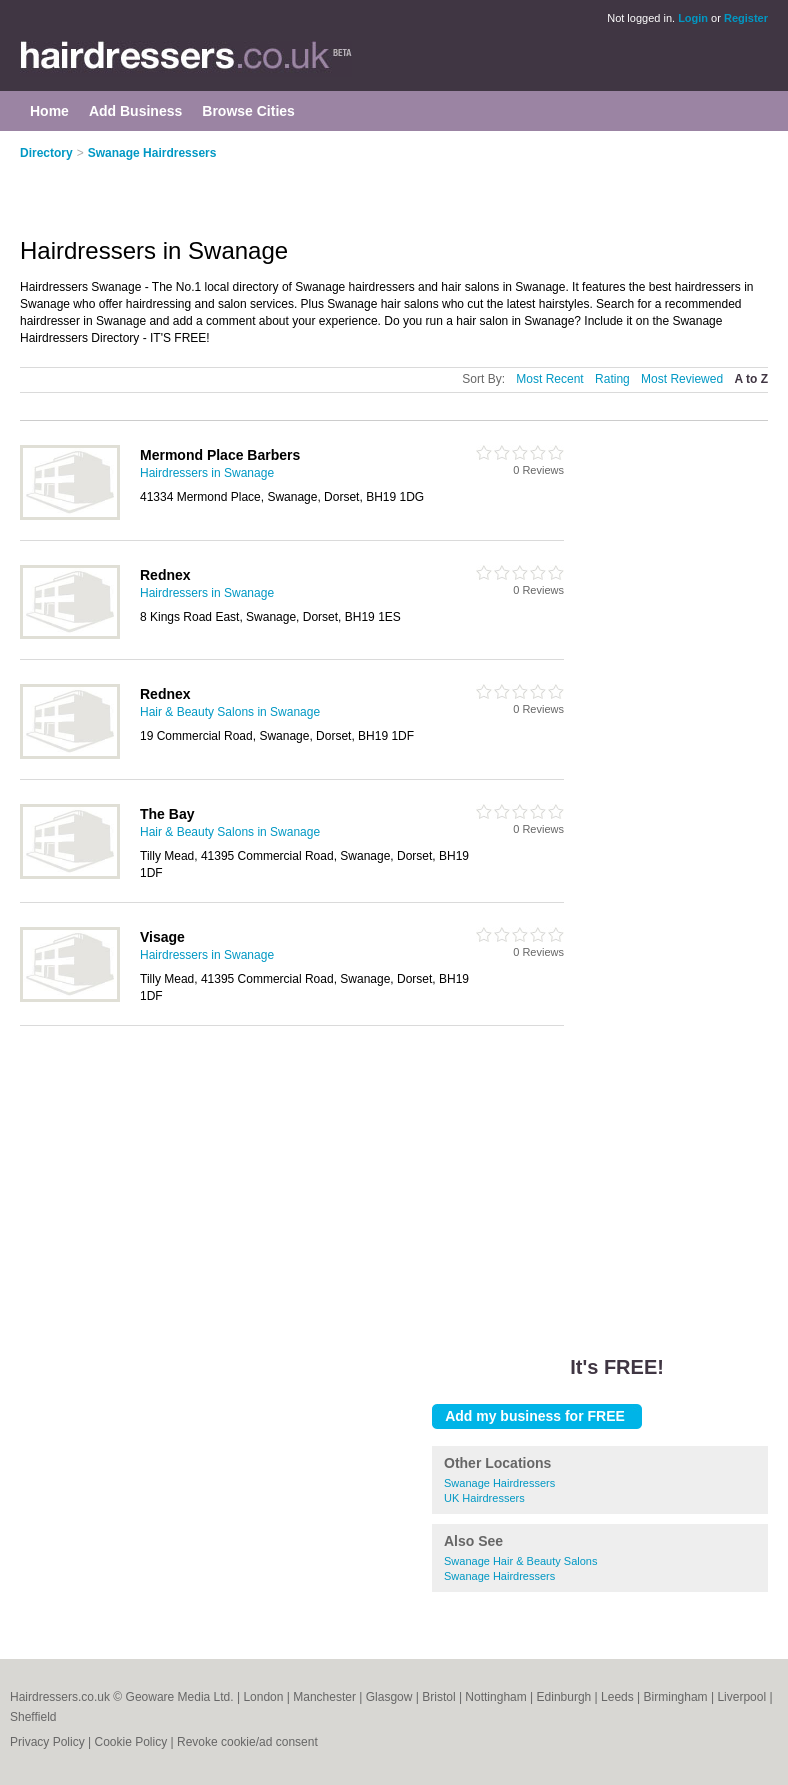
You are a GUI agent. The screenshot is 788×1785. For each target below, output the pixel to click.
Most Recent (549, 379)
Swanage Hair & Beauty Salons (520, 1561)
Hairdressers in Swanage (207, 473)
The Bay (167, 814)
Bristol (438, 1697)
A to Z (751, 379)
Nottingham (495, 1697)
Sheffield (33, 1717)
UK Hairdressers (484, 1498)
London (263, 1697)
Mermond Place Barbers (220, 455)
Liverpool (741, 1697)
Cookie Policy (130, 1742)
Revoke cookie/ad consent (247, 1742)
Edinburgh (564, 1697)
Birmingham (676, 1697)
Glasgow (389, 1697)
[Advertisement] (254, 187)
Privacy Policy (47, 1742)
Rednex (165, 575)
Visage (162, 937)
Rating (612, 379)
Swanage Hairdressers (152, 153)
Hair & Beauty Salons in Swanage (230, 712)
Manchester (324, 1697)
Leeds (617, 1697)
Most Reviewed (682, 379)
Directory (46, 153)
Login (693, 18)
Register (746, 18)
